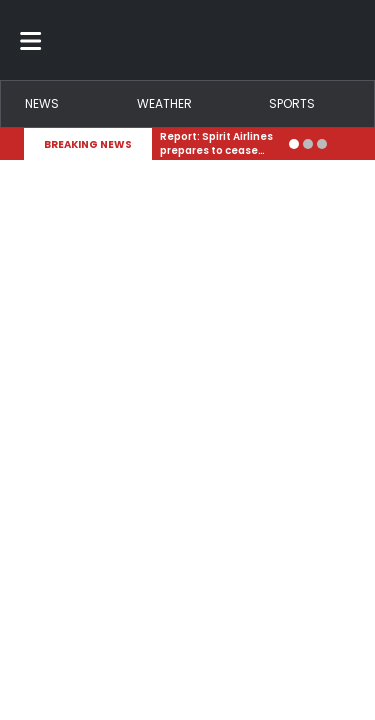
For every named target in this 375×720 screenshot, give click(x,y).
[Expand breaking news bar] (347, 144)
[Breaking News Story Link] (220, 144)
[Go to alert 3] (322, 144)
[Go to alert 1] (294, 144)
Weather (164, 103)
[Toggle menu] (31, 40)
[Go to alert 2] (308, 144)
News (42, 103)
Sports (292, 103)
